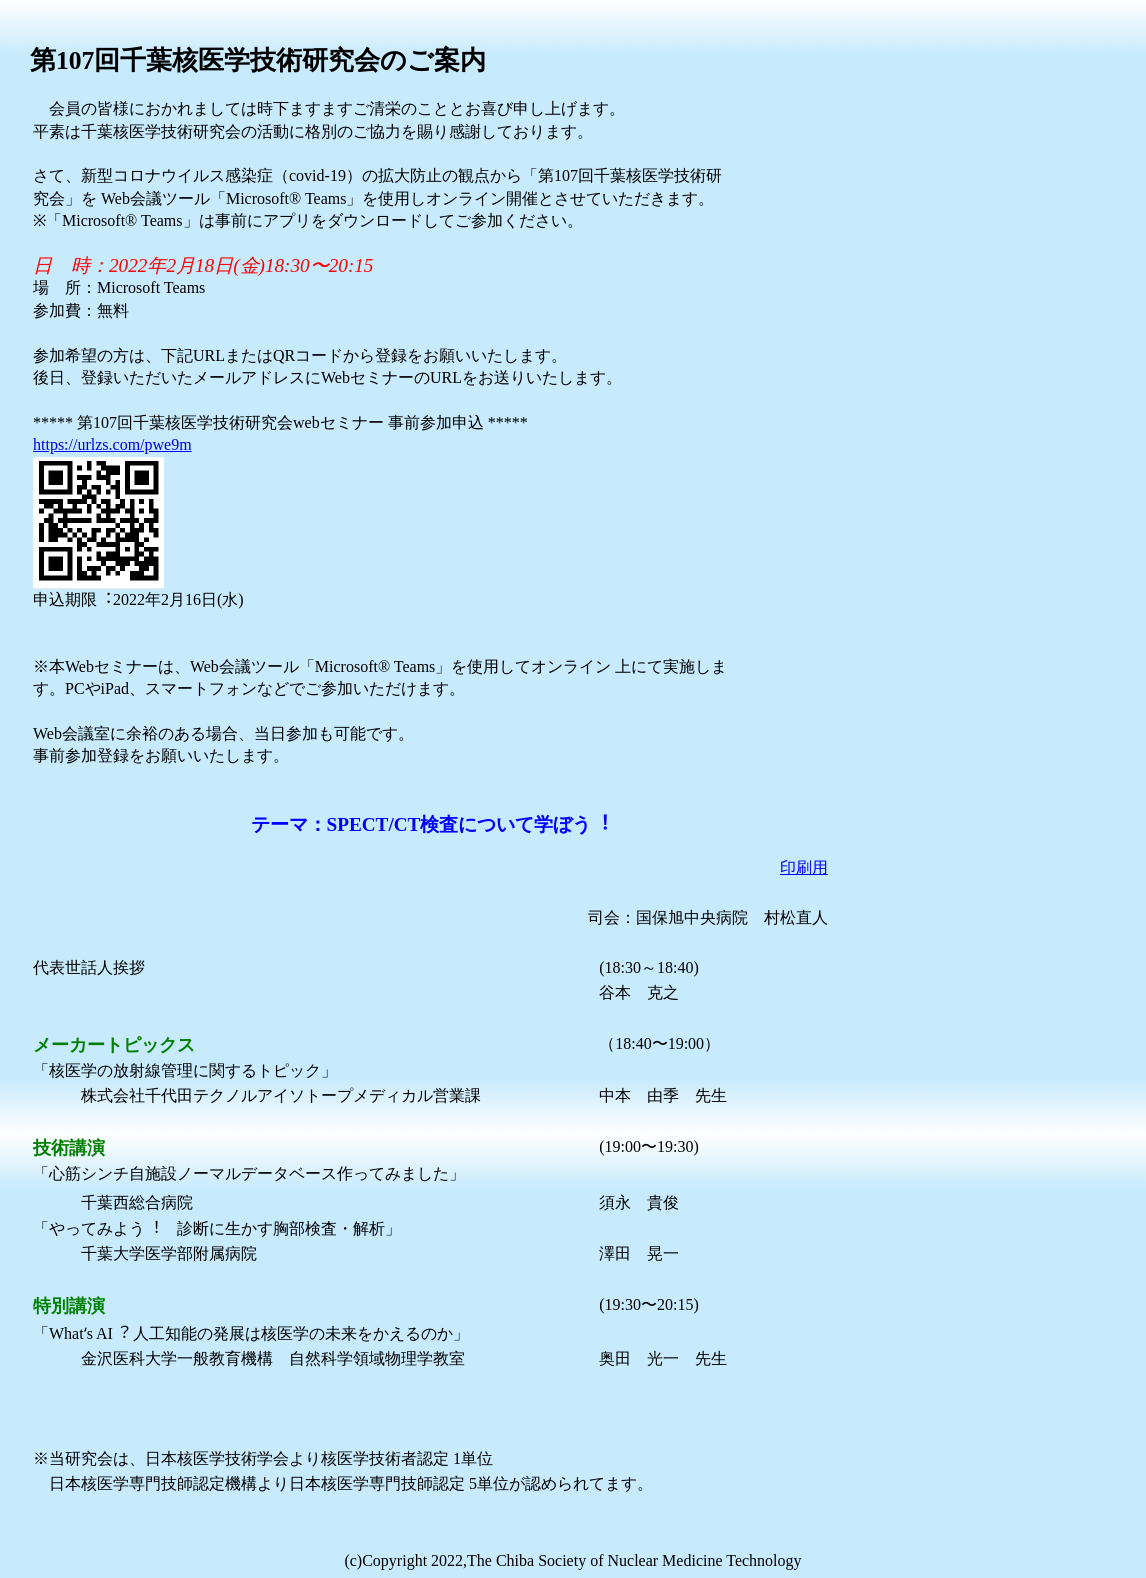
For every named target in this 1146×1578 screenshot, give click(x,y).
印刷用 (804, 867)
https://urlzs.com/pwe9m (112, 444)
